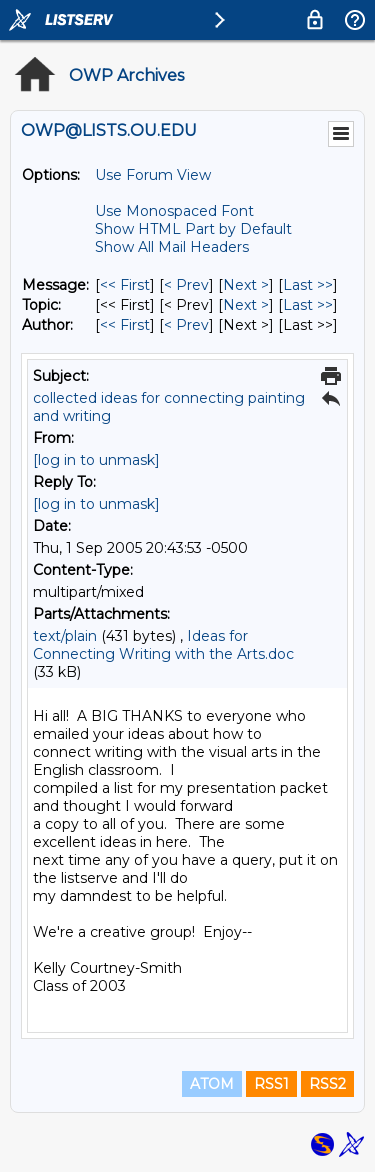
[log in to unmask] (96, 460)
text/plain (65, 636)
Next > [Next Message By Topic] (246, 305)
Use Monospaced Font (174, 211)
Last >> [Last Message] (308, 285)
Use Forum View (153, 175)
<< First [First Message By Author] (125, 325)
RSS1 (271, 1084)
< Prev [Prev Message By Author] (186, 325)
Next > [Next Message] (246, 285)
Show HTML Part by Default (193, 229)
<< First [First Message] (125, 285)
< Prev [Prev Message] (186, 285)
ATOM (212, 1084)
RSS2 (327, 1084)
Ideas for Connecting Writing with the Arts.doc (163, 645)
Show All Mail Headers (172, 247)
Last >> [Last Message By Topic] (308, 305)
